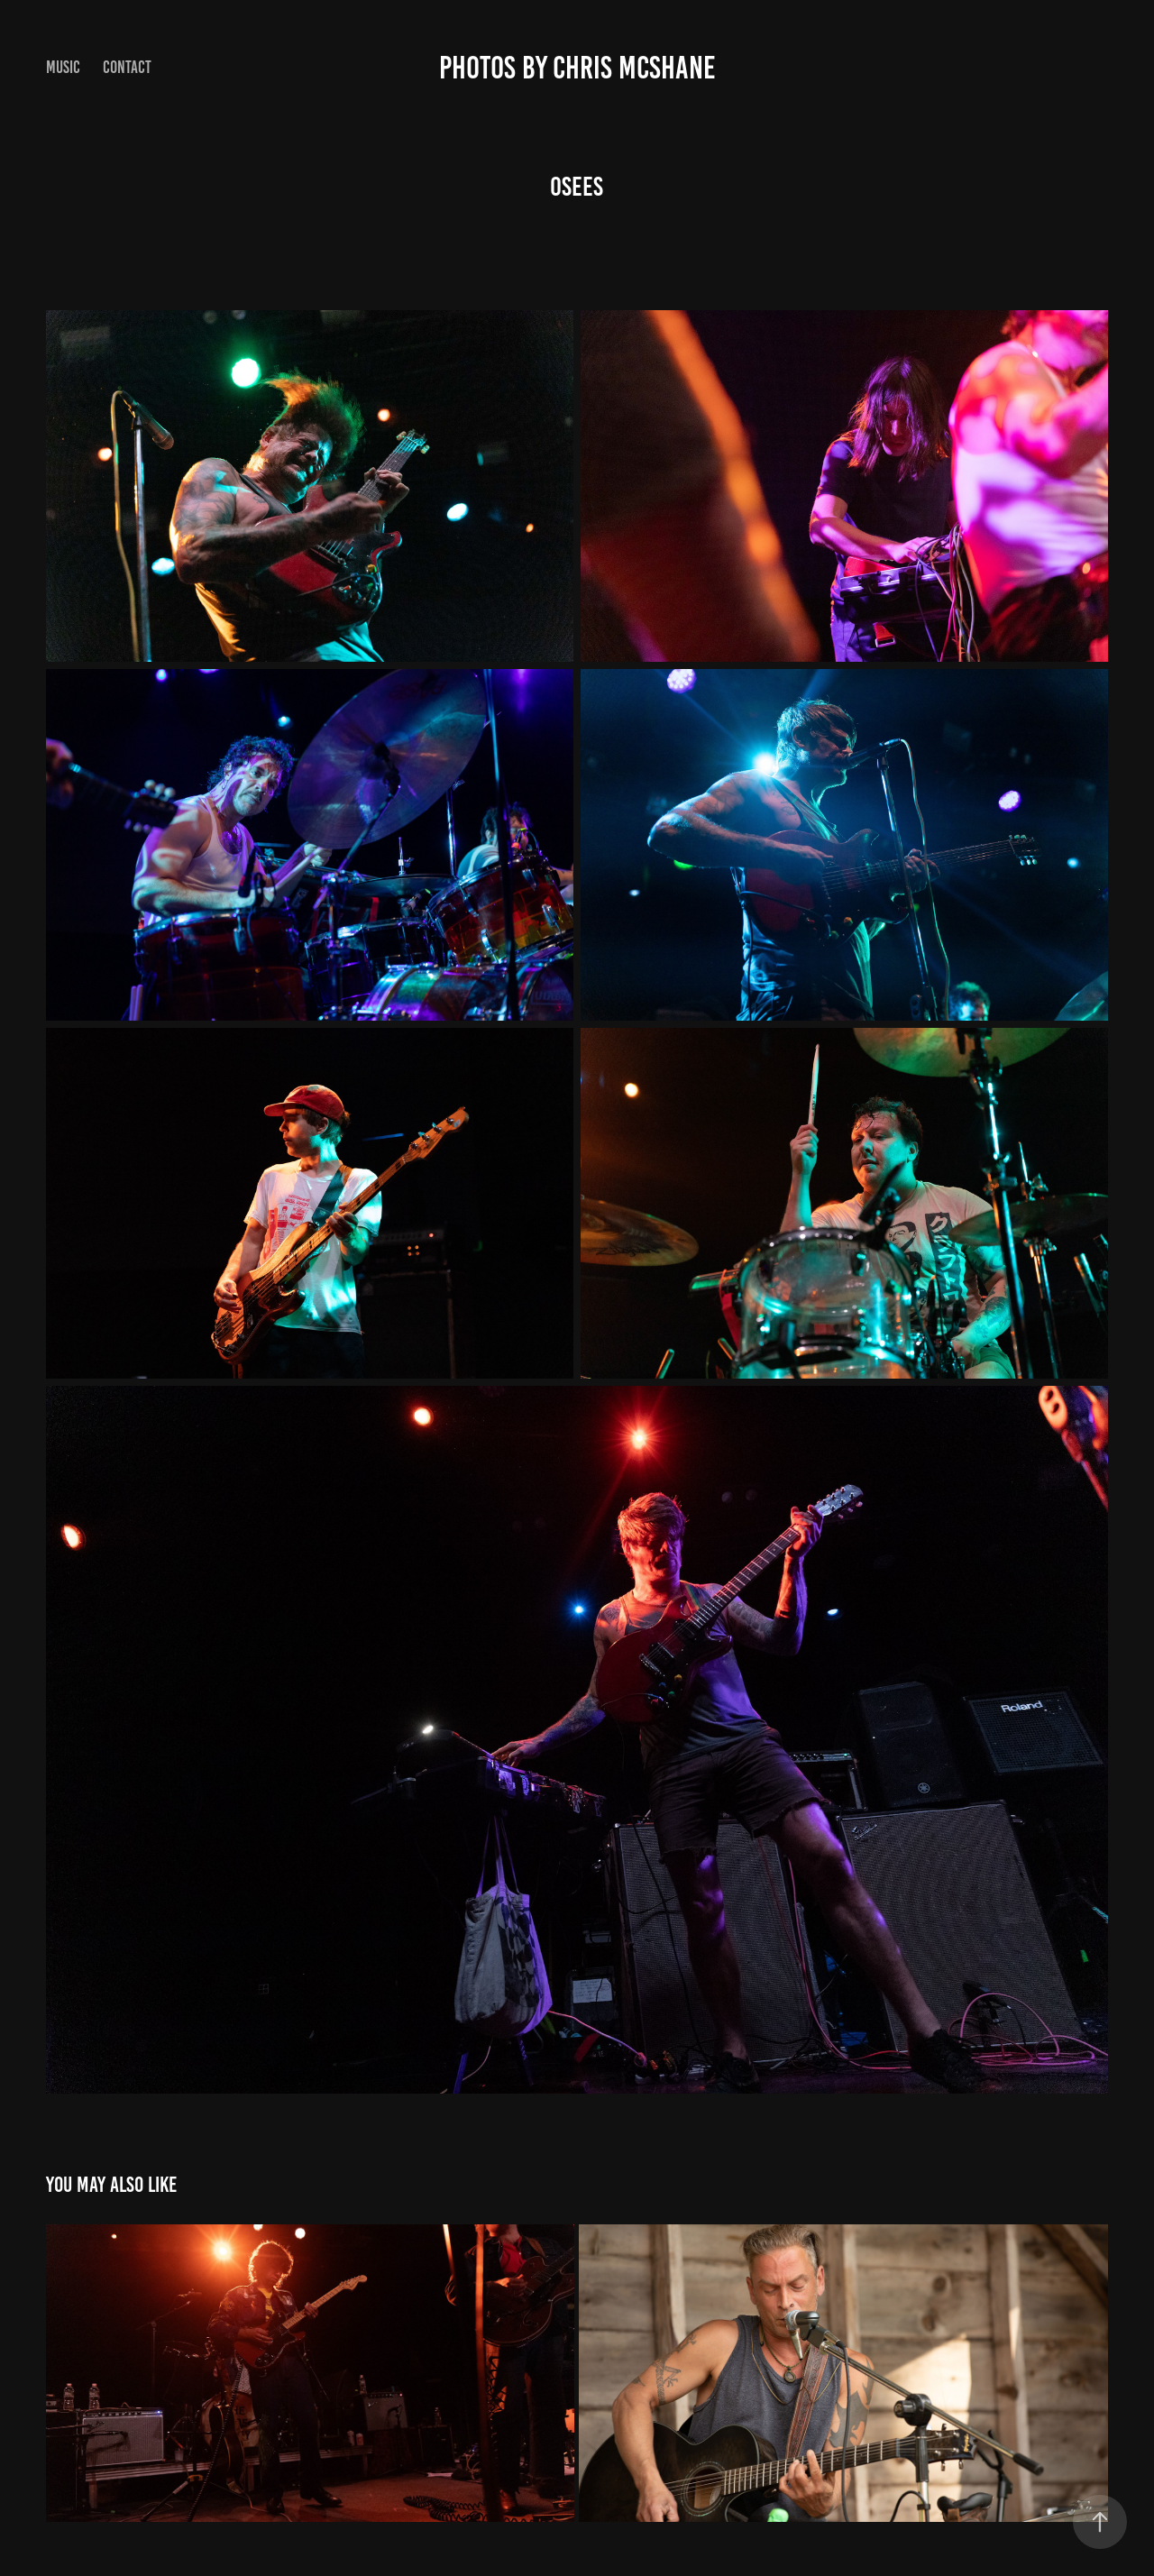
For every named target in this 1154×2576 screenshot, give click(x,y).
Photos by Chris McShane (577, 67)
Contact (127, 67)
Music (63, 67)
